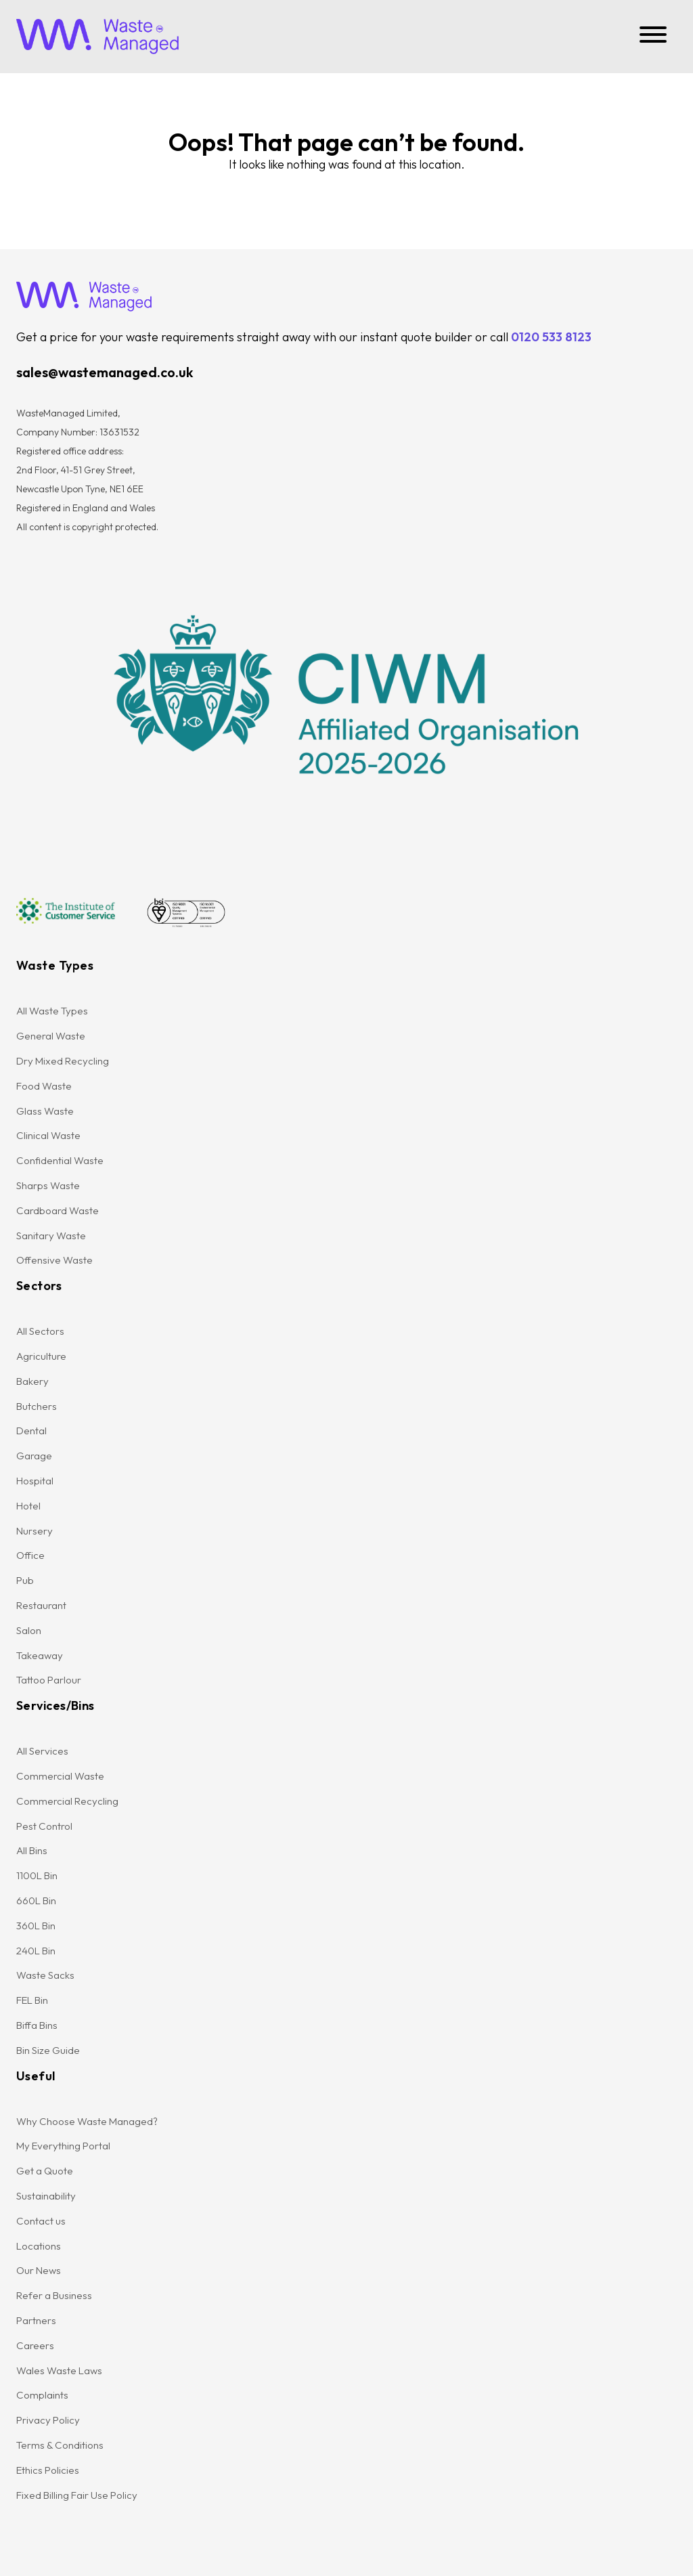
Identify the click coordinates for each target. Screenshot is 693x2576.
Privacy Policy (48, 2419)
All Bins (31, 1850)
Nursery (34, 1530)
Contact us (41, 2220)
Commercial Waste (60, 1775)
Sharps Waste (48, 1185)
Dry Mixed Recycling (62, 1060)
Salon (28, 1630)
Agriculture (41, 1356)
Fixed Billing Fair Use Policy (76, 2495)
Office (30, 1555)
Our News (38, 2270)
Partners (36, 2320)
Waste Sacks (45, 1975)
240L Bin (35, 1950)
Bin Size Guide (48, 2050)
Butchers (36, 1406)
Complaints (42, 2394)
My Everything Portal (63, 2145)
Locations (38, 2245)
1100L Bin (37, 1875)
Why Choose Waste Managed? (87, 2121)
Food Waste (44, 1085)
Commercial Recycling (67, 1801)
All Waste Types (52, 1010)
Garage (34, 1455)
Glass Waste (45, 1110)
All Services (42, 1750)
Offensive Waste (54, 1259)
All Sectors (40, 1331)
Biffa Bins (37, 2025)
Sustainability (46, 2195)
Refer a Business (54, 2295)
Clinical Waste (48, 1135)
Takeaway (39, 1655)
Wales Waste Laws (59, 2370)
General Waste (50, 1035)
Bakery (32, 1381)
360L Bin (35, 1925)
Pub (25, 1580)
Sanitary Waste (51, 1235)
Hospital (34, 1480)
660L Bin (36, 1900)
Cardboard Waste (57, 1210)
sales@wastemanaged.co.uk (104, 372)
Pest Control (44, 1826)
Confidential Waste (60, 1160)
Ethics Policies (47, 2470)
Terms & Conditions (60, 2445)
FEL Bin (32, 2000)
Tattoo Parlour (48, 1679)
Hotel (28, 1505)
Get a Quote (44, 2170)
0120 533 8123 (551, 337)
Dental (31, 1430)
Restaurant (41, 1605)
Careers (35, 2345)
